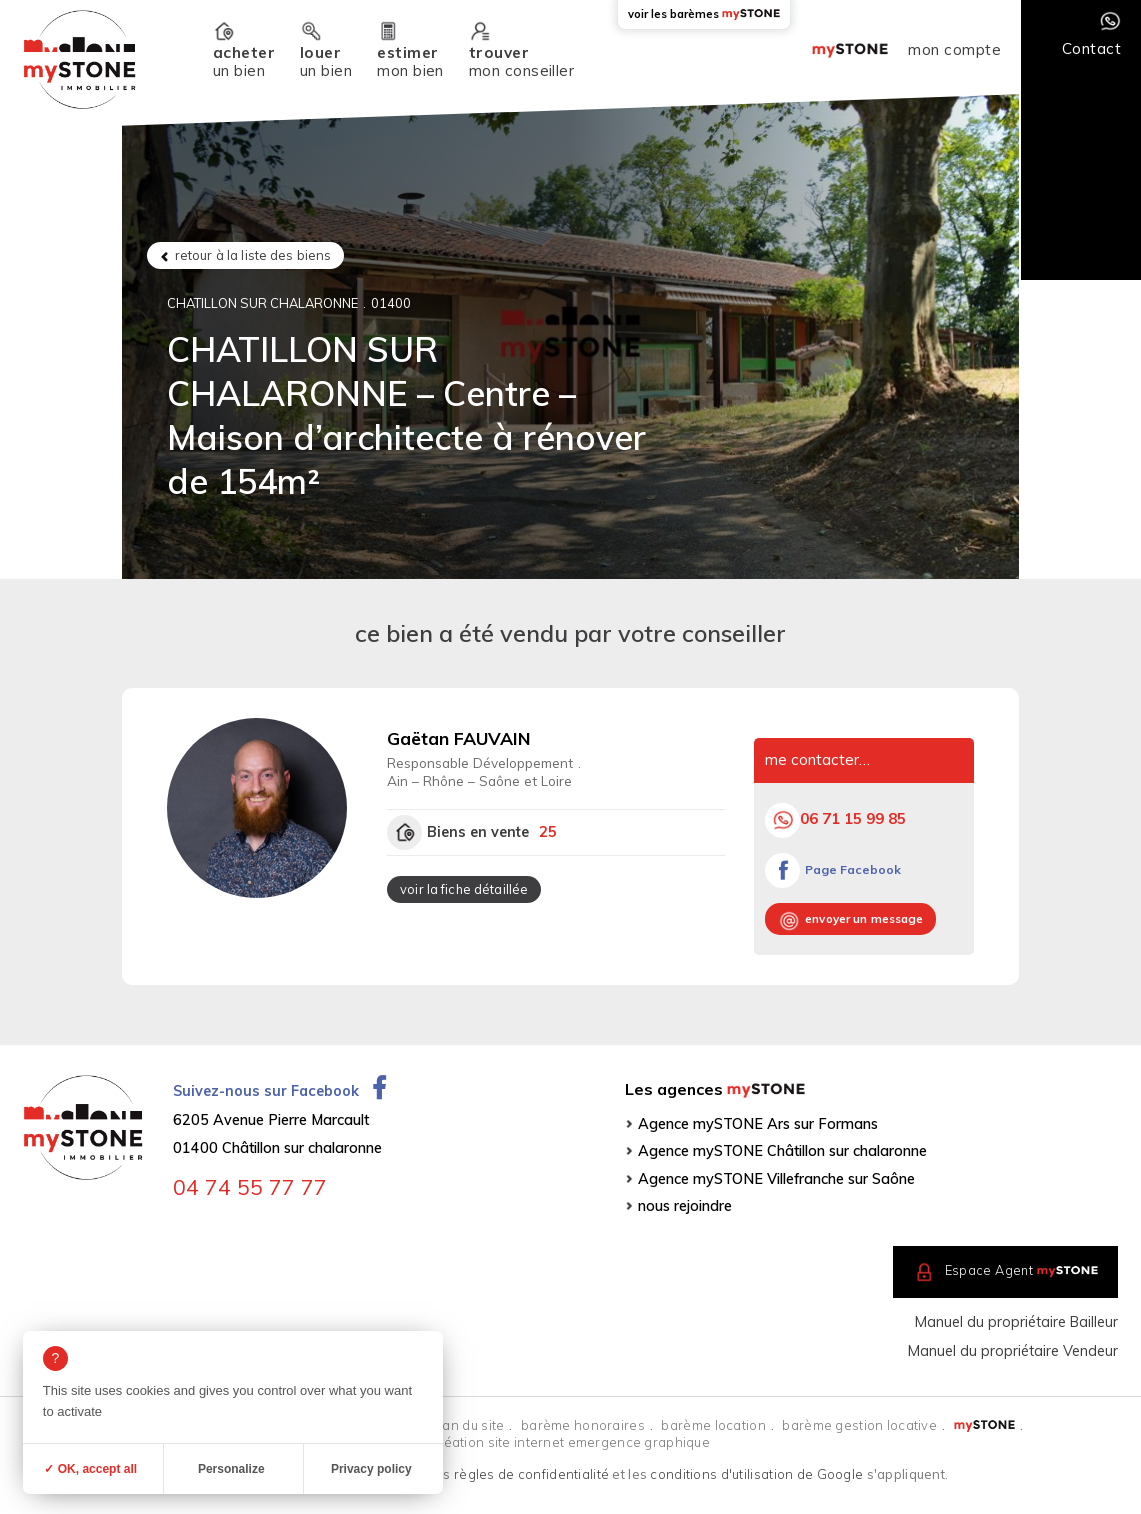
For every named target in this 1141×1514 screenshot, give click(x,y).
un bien (244, 61)
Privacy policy (371, 1469)
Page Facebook (853, 869)
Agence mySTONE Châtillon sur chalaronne (782, 1151)
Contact (1091, 48)
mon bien (410, 61)
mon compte (954, 50)
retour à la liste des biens (253, 255)
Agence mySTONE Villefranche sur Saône (776, 1179)
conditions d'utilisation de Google (756, 1474)
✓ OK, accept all (90, 1469)
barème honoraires (583, 1425)
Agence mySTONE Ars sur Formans (758, 1124)
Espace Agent (1022, 1270)
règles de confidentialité (531, 1474)
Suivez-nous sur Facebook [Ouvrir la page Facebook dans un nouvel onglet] (279, 1091)
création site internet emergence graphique (570, 1442)
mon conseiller (521, 61)
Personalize (231, 1469)
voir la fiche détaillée (464, 889)
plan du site (467, 1425)
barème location (713, 1425)
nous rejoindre (685, 1206)
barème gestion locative (859, 1425)
